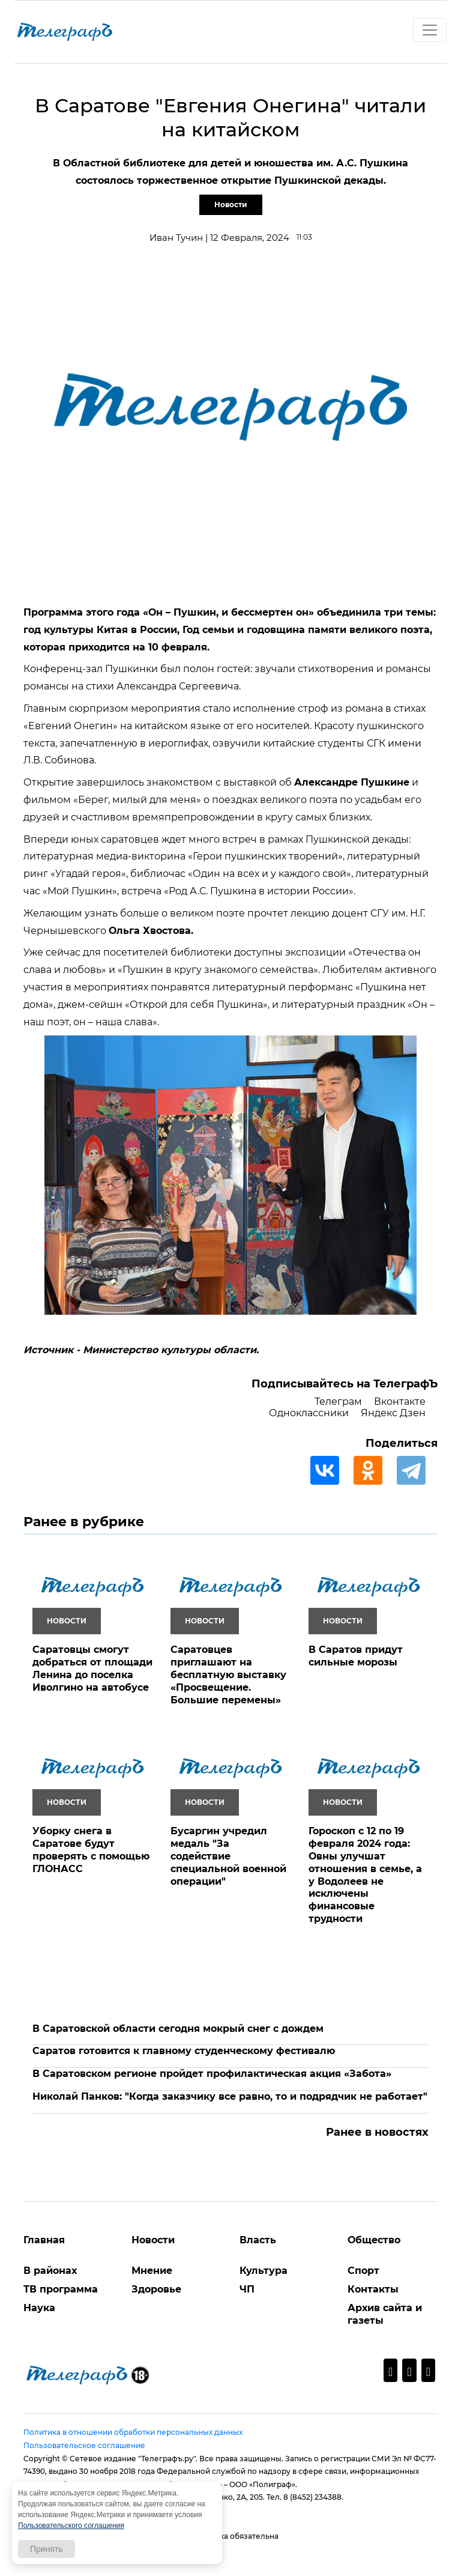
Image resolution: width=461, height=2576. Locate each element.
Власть (258, 2240)
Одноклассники (309, 1413)
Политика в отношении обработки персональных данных (133, 2432)
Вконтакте (400, 1401)
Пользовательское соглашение (84, 2445)
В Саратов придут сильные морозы (356, 1656)
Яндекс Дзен (393, 1413)
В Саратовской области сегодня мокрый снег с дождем (178, 2028)
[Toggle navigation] (430, 30)
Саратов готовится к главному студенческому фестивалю (183, 2050)
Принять (46, 2549)
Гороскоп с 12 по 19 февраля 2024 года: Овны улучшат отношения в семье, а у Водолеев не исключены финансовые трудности (365, 1874)
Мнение (151, 2270)
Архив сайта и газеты (385, 2314)
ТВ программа (60, 2289)
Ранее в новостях (377, 2132)
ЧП (247, 2289)
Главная (44, 2240)
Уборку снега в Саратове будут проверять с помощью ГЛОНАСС (90, 1849)
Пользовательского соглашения (71, 2525)
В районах (50, 2270)
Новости (230, 204)
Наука (39, 2308)
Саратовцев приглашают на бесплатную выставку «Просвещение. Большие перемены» (228, 1674)
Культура (264, 2270)
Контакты (373, 2289)
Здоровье (156, 2289)
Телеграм (338, 1401)
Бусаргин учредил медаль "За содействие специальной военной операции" (228, 1856)
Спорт (363, 2270)
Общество (374, 2240)
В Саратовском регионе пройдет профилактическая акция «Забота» (211, 2073)
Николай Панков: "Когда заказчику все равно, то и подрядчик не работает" (229, 2096)
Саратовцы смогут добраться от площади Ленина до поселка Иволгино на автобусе (92, 1668)
